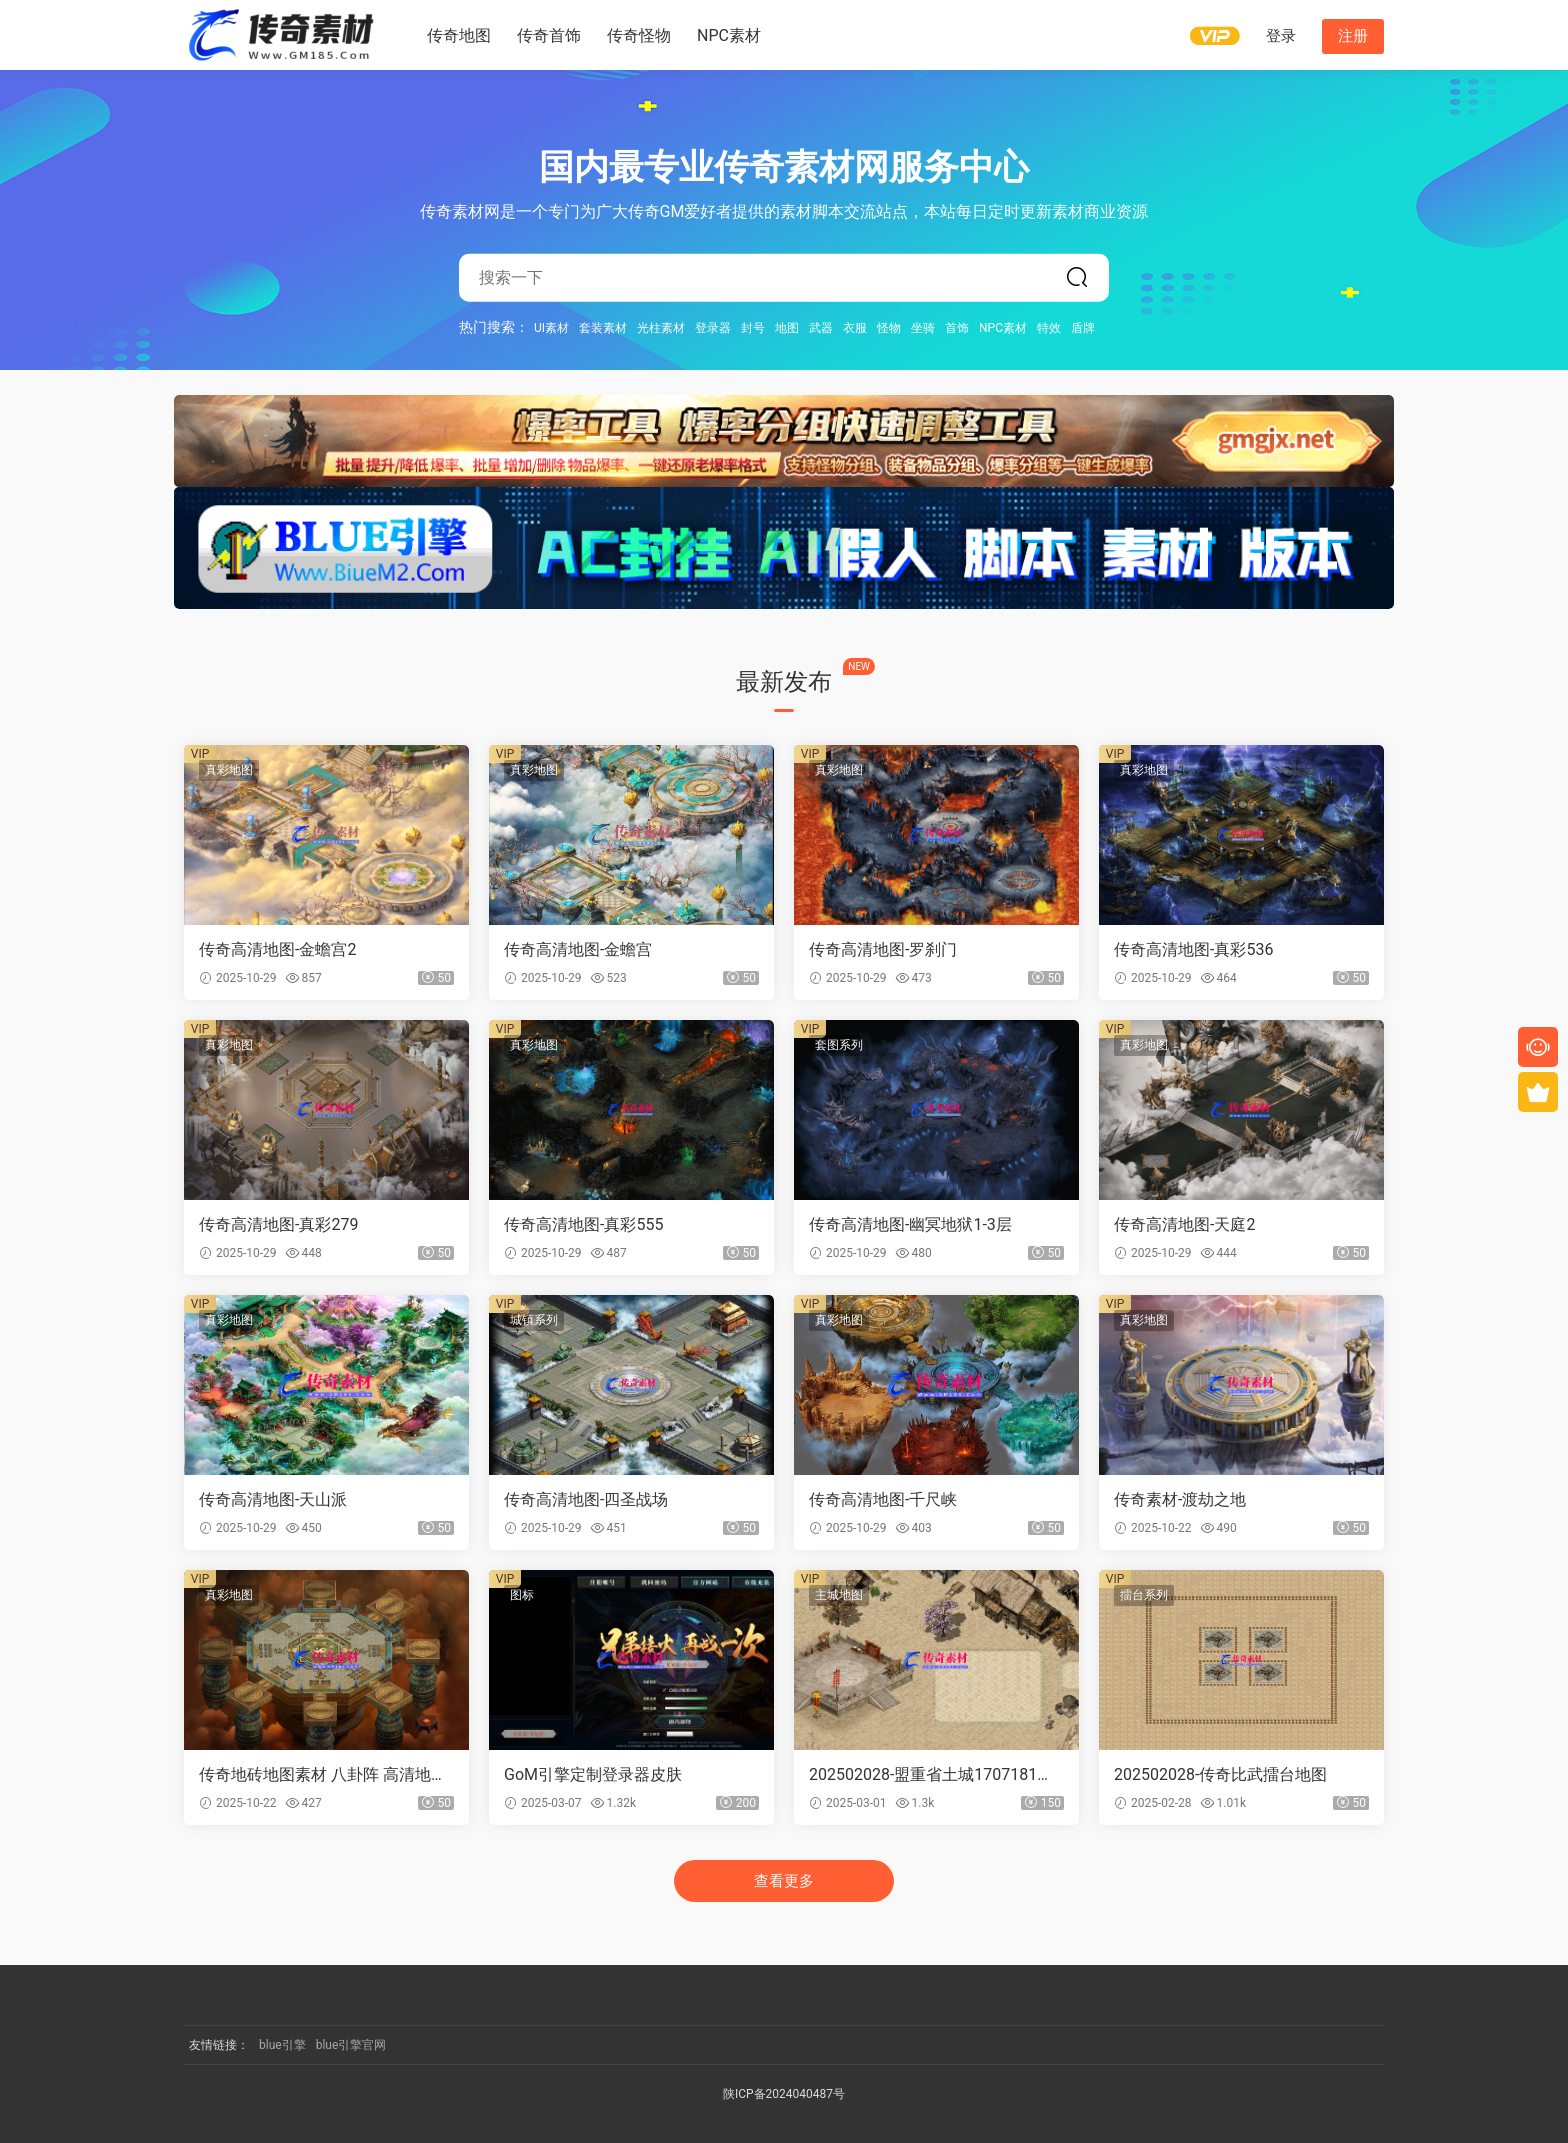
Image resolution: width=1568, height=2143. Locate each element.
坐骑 (923, 327)
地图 (787, 327)
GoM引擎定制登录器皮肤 (593, 1774)
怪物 (889, 327)
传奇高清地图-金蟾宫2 (277, 949)
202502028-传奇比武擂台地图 (1220, 1774)
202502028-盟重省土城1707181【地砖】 (923, 1775)
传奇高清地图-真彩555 (583, 1224)
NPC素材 (729, 35)
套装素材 (603, 327)
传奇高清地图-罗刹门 (883, 949)
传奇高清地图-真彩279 (278, 1224)
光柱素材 (661, 327)
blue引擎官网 (351, 2045)
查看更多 (784, 1881)
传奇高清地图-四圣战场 (586, 1499)
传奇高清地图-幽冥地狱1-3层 (910, 1224)
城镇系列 (534, 1320)
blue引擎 (282, 2045)
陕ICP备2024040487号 (784, 2094)
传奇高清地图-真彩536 (1193, 949)
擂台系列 (1144, 1595)
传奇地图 (459, 35)
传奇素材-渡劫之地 (1180, 1499)
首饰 (957, 327)
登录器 (713, 327)
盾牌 (1083, 327)
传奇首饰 (549, 35)
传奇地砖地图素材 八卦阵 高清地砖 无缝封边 (323, 1775)
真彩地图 (229, 770)
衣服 (855, 327)
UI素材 (551, 327)
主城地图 (839, 1595)
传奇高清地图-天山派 (273, 1499)
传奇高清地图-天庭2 (1184, 1224)
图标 (522, 1595)
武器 (821, 327)
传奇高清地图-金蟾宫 (578, 949)
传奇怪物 (639, 35)
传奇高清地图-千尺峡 (883, 1499)
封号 (753, 327)
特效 (1049, 327)
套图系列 (839, 1045)
